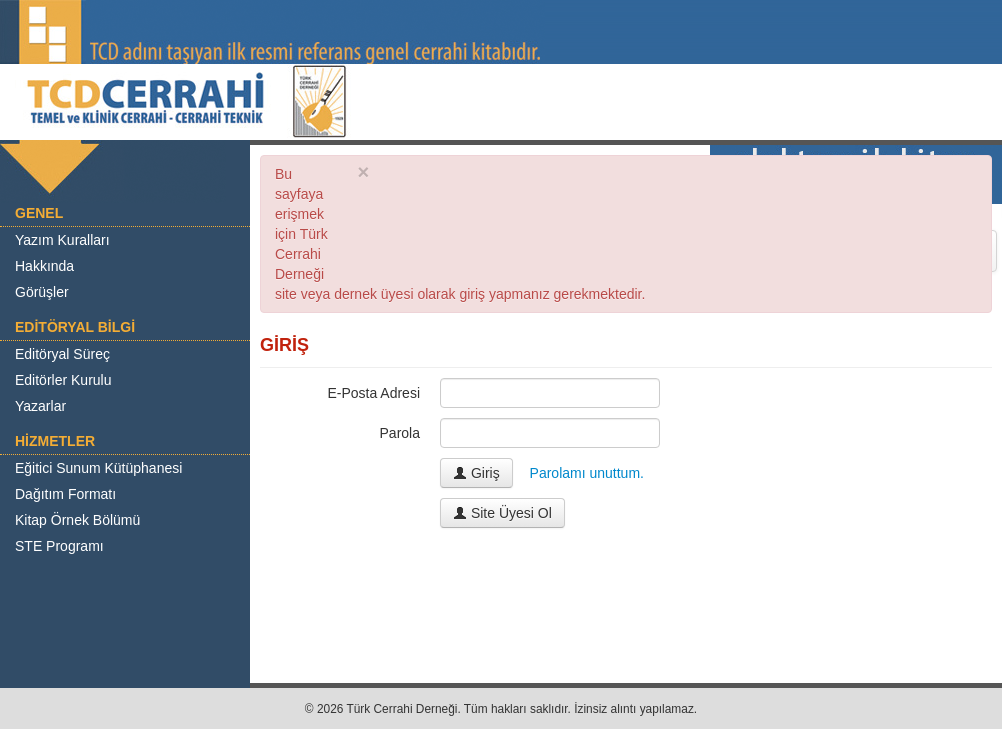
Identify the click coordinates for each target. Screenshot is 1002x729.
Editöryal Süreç (62, 354)
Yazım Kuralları (62, 240)
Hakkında (44, 266)
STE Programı (59, 546)
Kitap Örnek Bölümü (77, 520)
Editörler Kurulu (63, 380)
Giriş (476, 473)
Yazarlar (40, 406)
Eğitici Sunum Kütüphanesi (98, 468)
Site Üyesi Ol (502, 513)
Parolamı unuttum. (587, 473)
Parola (400, 433)
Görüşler (42, 292)
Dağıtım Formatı (65, 494)
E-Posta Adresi (373, 393)
